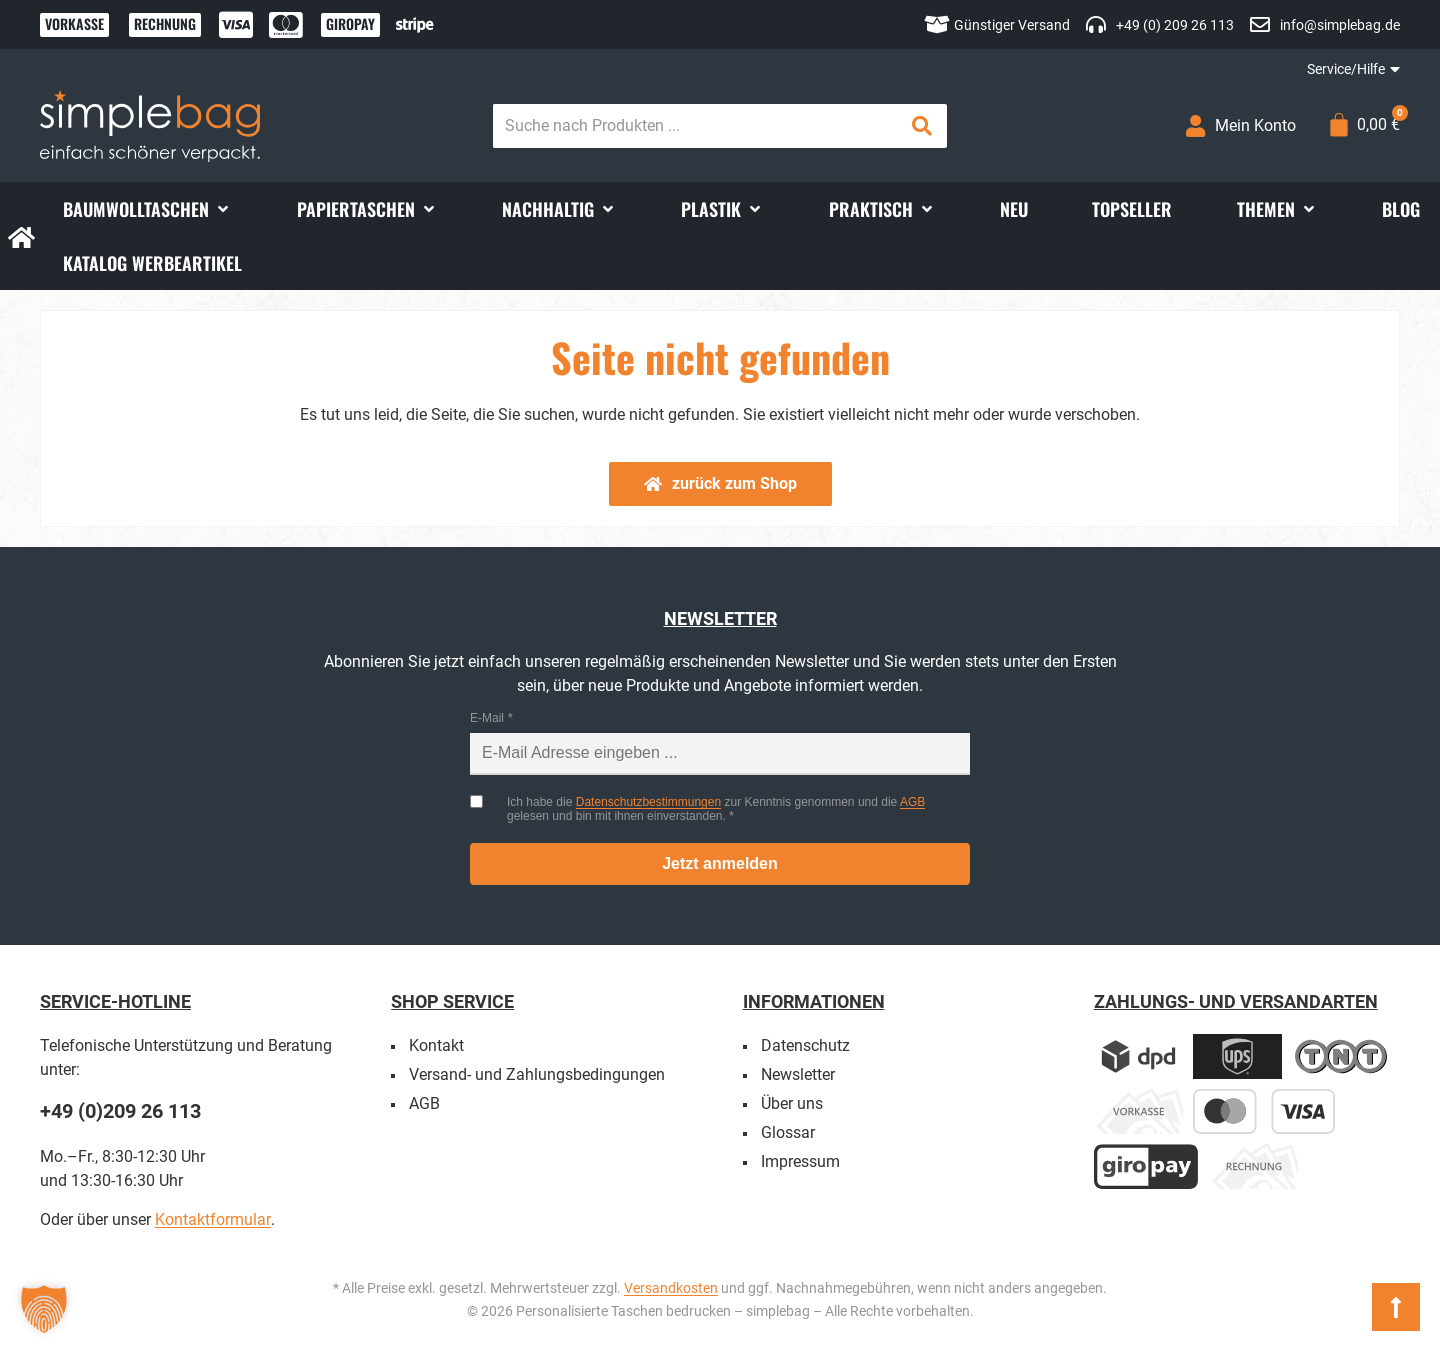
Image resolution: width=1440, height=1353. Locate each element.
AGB (912, 802)
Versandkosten (671, 1288)
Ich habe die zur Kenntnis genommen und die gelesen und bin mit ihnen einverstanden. (716, 809)
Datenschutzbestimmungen (648, 802)
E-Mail (487, 718)
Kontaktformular (213, 1219)
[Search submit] (922, 126)
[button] (147, 209)
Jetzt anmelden (720, 863)
